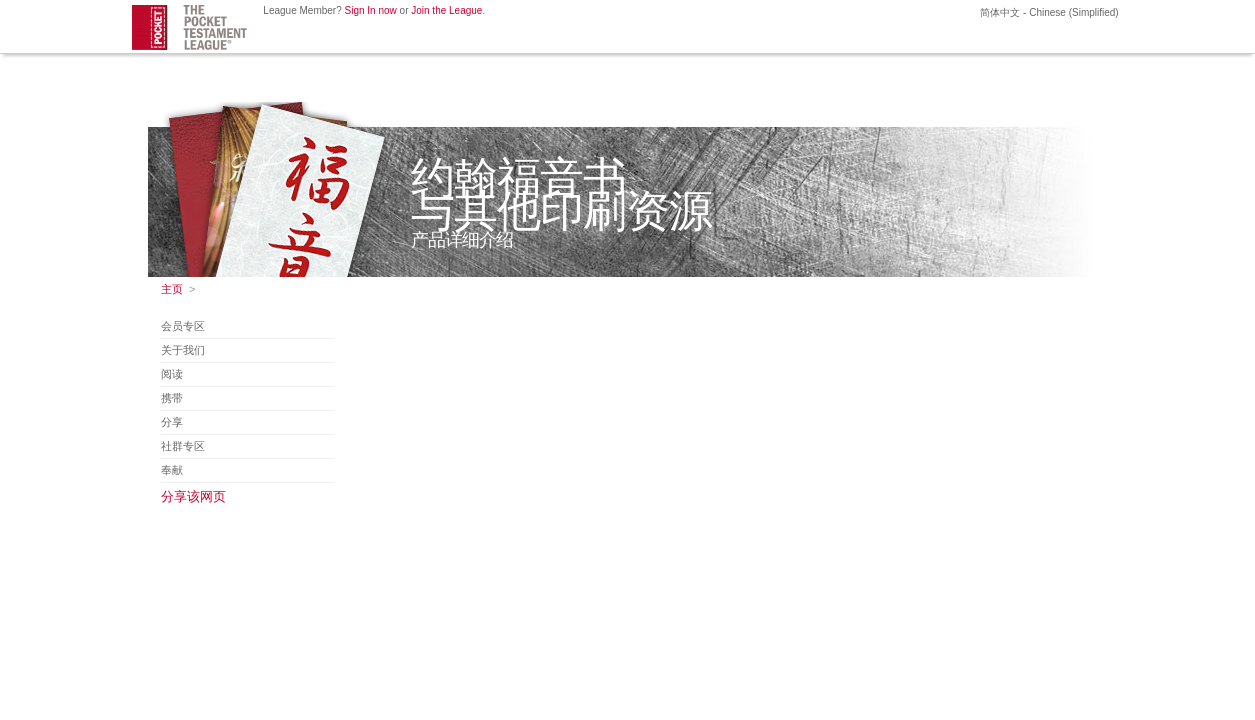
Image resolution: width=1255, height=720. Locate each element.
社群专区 (183, 446)
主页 (172, 289)
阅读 (172, 374)
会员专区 (183, 326)
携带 (172, 398)
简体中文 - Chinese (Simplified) (1048, 12)
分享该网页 (193, 496)
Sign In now (371, 10)
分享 (172, 422)
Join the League (446, 10)
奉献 (172, 470)
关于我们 (183, 350)
